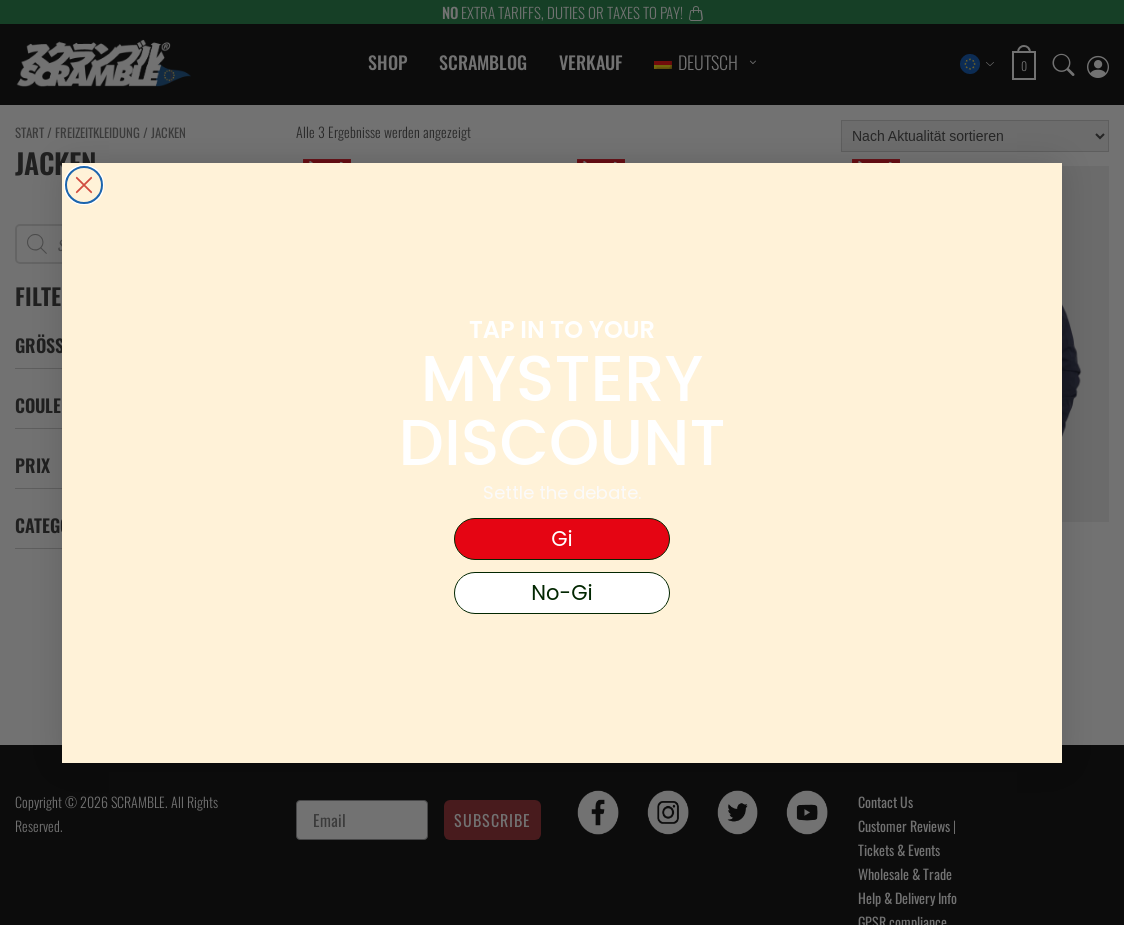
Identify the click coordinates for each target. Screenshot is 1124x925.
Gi (562, 538)
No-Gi (561, 592)
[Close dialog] (84, 185)
